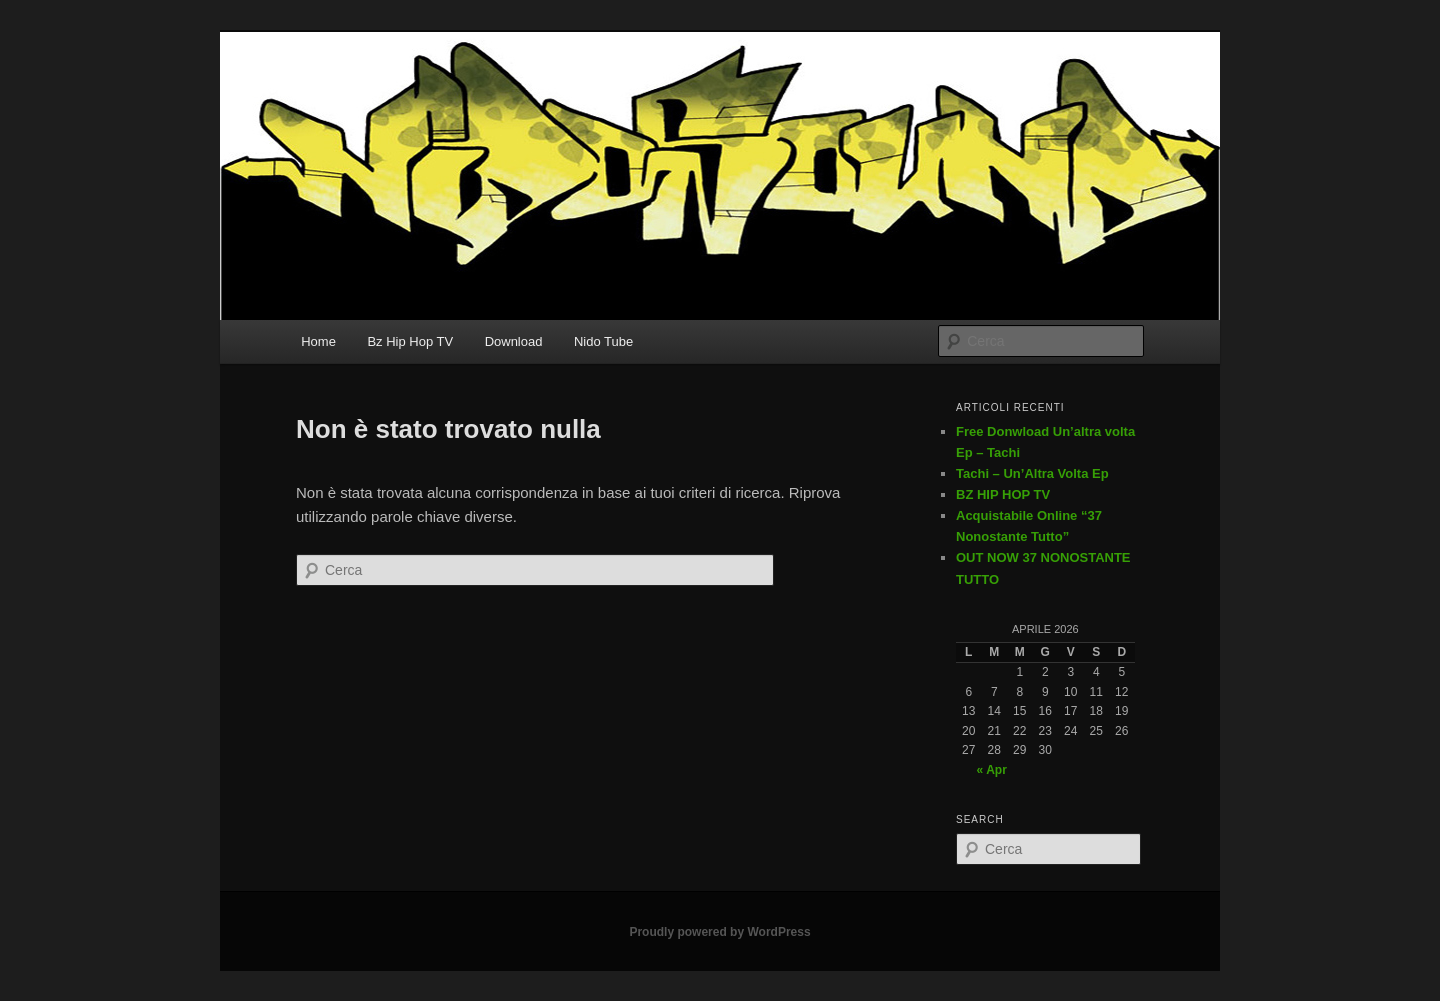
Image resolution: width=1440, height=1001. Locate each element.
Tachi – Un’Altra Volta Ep (1032, 473)
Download (514, 341)
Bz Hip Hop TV (410, 341)
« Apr (992, 770)
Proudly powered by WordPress (719, 932)
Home (318, 341)
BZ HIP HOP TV (1003, 494)
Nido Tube (603, 341)
